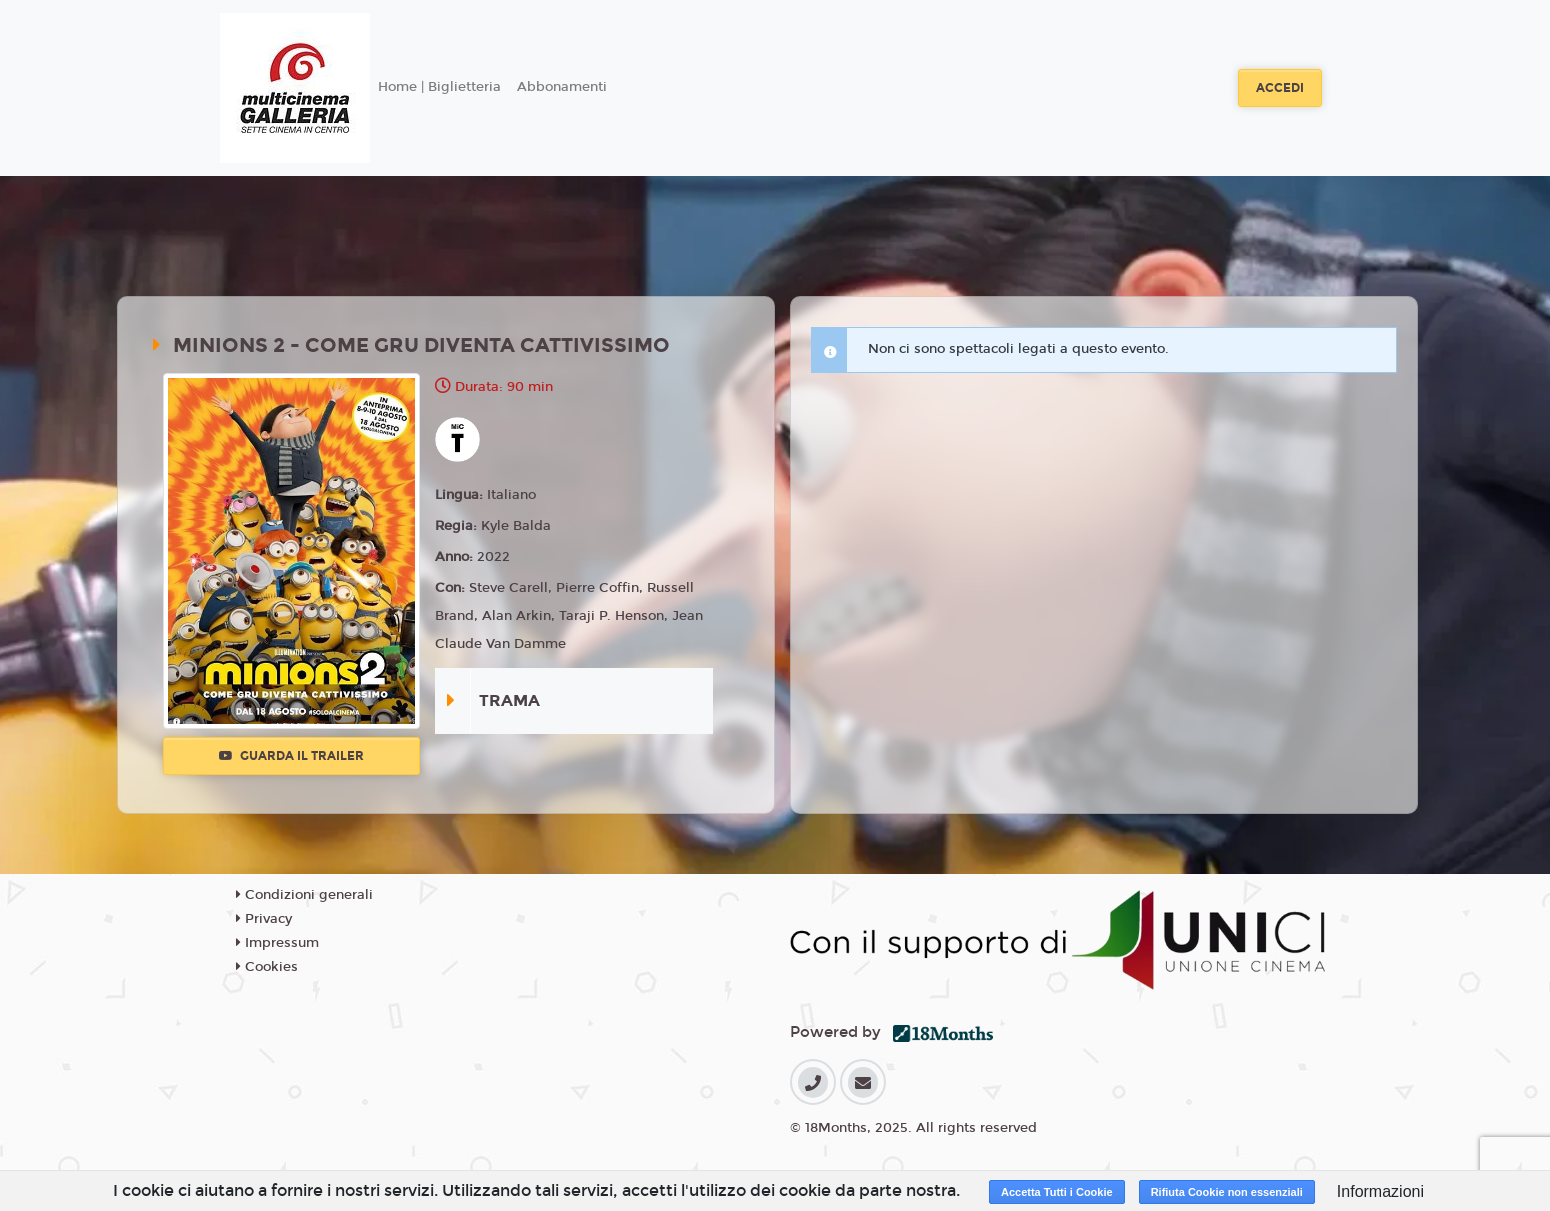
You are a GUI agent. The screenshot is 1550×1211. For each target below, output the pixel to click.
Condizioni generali (304, 895)
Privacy (264, 919)
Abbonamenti (562, 87)
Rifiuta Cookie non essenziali (1227, 1192)
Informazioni (1380, 1191)
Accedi (1280, 88)
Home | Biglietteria (439, 87)
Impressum (277, 943)
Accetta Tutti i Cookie (1057, 1192)
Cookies (267, 967)
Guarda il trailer (291, 756)
